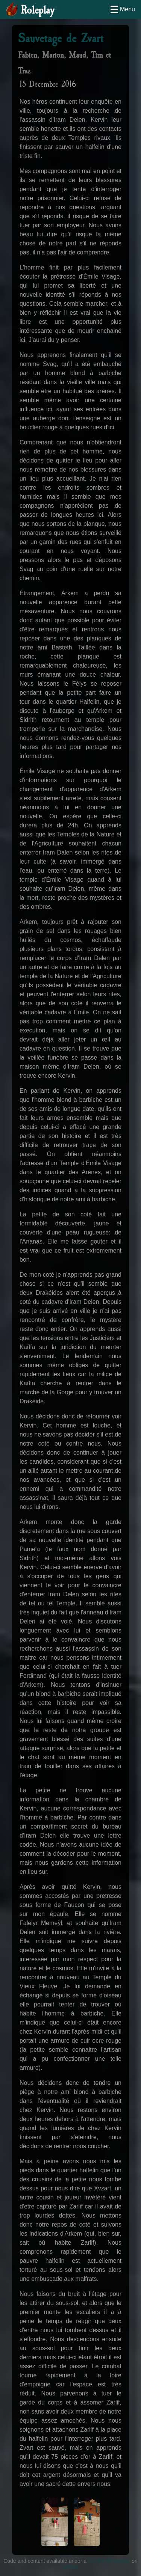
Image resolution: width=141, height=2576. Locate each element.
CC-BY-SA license (109, 2561)
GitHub (70, 2567)
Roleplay (37, 10)
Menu (127, 9)
